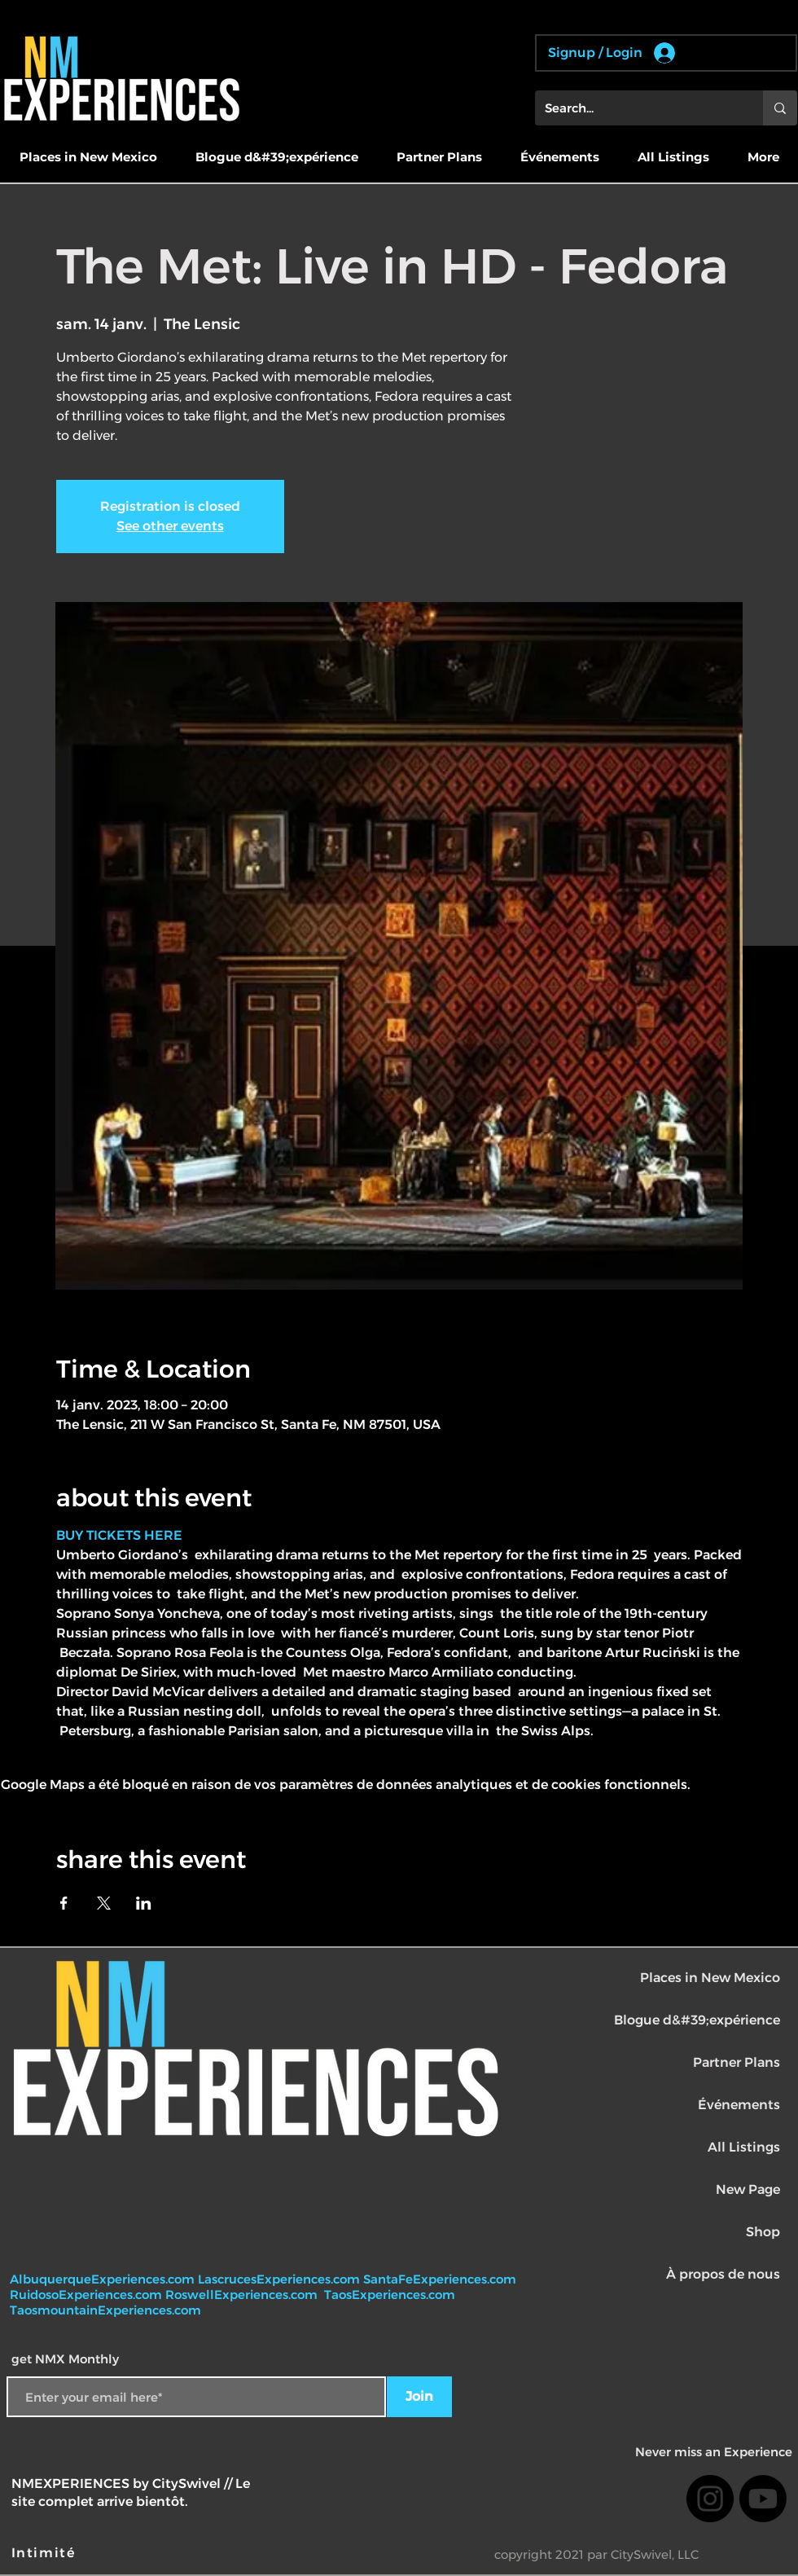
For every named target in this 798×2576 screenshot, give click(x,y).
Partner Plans (736, 2062)
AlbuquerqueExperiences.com (104, 2279)
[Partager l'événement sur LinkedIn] (143, 1903)
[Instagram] (710, 2498)
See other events (170, 526)
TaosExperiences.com (391, 2294)
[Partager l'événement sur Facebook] (64, 1903)
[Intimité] (45, 2553)
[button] (88, 157)
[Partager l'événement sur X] (104, 1903)
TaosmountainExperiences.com (105, 2310)
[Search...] (637, 107)
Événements (739, 2104)
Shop (763, 2232)
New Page (748, 2189)
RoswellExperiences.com (243, 2294)
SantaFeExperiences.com (439, 2279)
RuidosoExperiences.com (86, 2294)
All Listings (744, 2147)
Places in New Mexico (710, 1977)
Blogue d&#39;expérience (697, 2020)
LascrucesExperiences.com (280, 2279)
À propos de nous (723, 2274)
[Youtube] (763, 2498)
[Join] (419, 2396)
